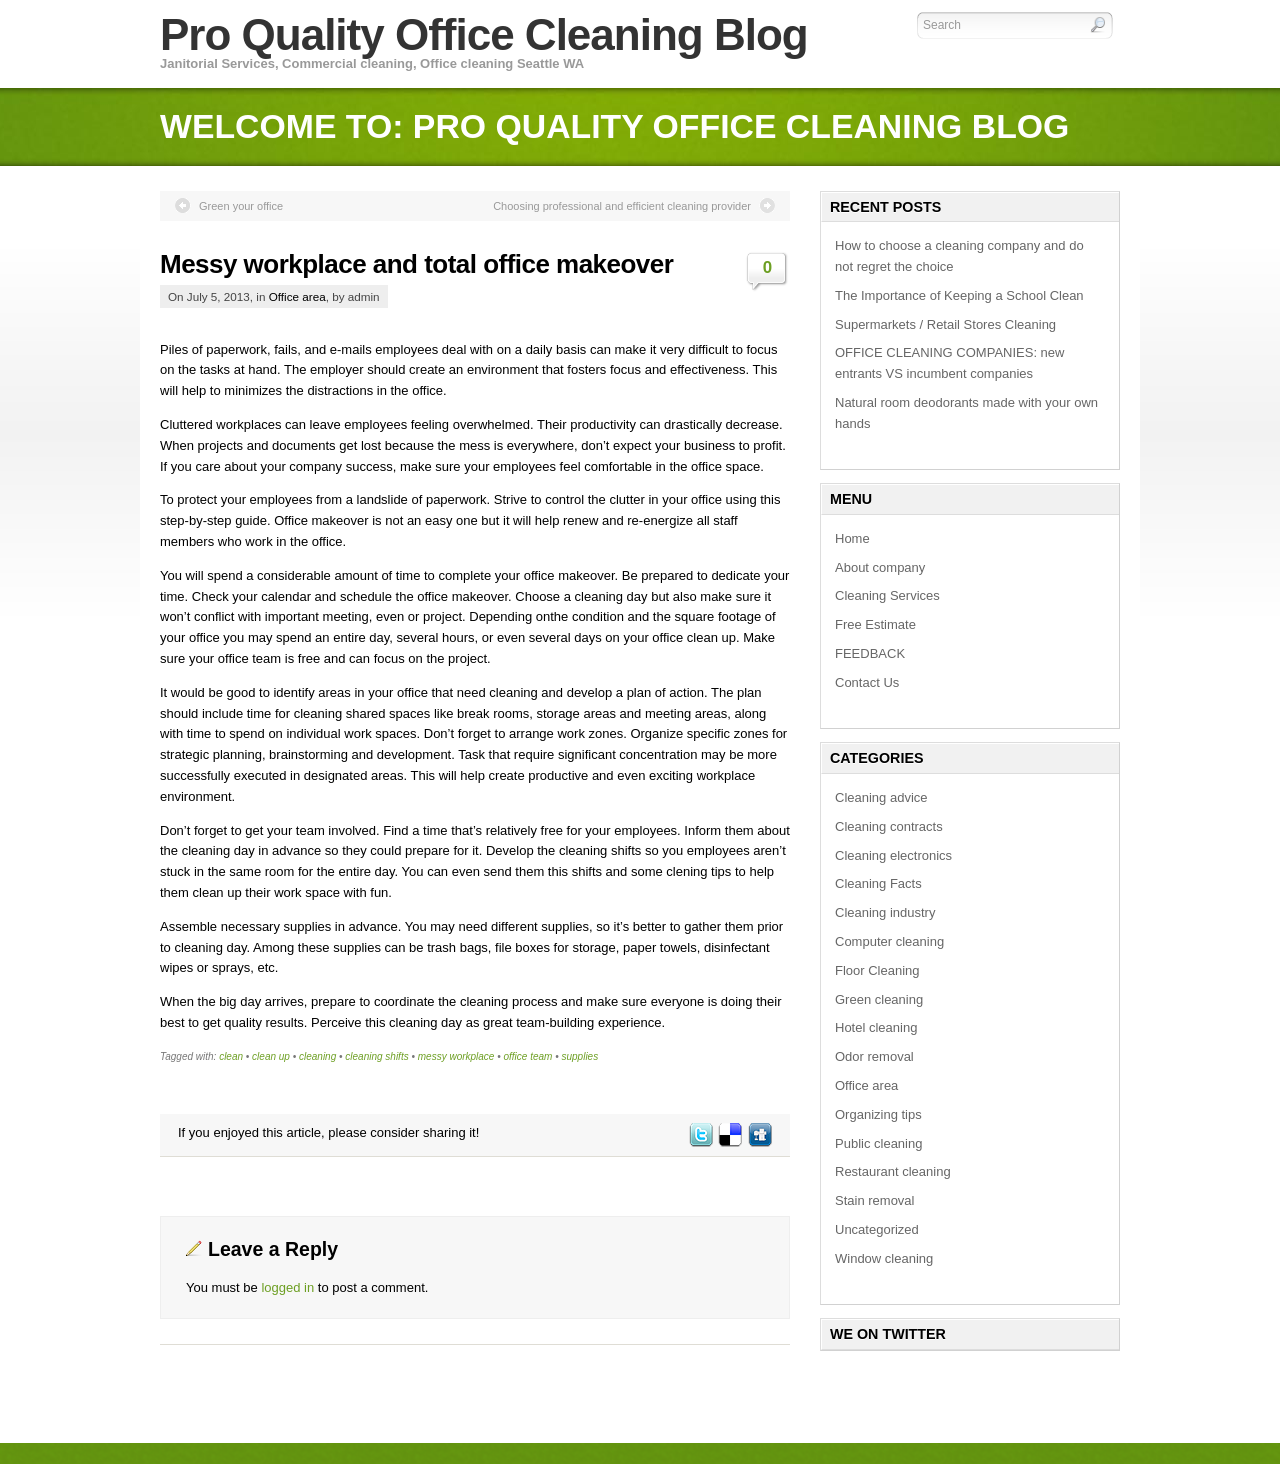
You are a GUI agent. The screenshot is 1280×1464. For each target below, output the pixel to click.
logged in (287, 1287)
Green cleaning (879, 999)
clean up (271, 1056)
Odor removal (874, 1056)
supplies (579, 1056)
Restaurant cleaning (893, 1171)
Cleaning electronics (893, 855)
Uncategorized (877, 1229)
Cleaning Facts (878, 883)
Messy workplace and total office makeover (416, 264)
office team (528, 1056)
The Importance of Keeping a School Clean (959, 295)
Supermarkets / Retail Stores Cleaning (945, 324)
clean (231, 1056)
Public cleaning (878, 1143)
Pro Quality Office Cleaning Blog (484, 34)
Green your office (241, 206)
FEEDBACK (870, 653)
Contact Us (867, 682)
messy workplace (456, 1056)
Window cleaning (884, 1258)
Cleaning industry (885, 912)
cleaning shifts (376, 1056)
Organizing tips (878, 1114)
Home (852, 538)
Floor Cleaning (877, 970)
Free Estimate (875, 624)
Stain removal (874, 1200)
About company (880, 567)
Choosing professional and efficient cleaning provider (622, 206)
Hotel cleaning (876, 1027)
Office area (297, 296)
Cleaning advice (881, 797)
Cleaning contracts (889, 826)
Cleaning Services (887, 595)
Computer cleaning (889, 941)
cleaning (317, 1056)
